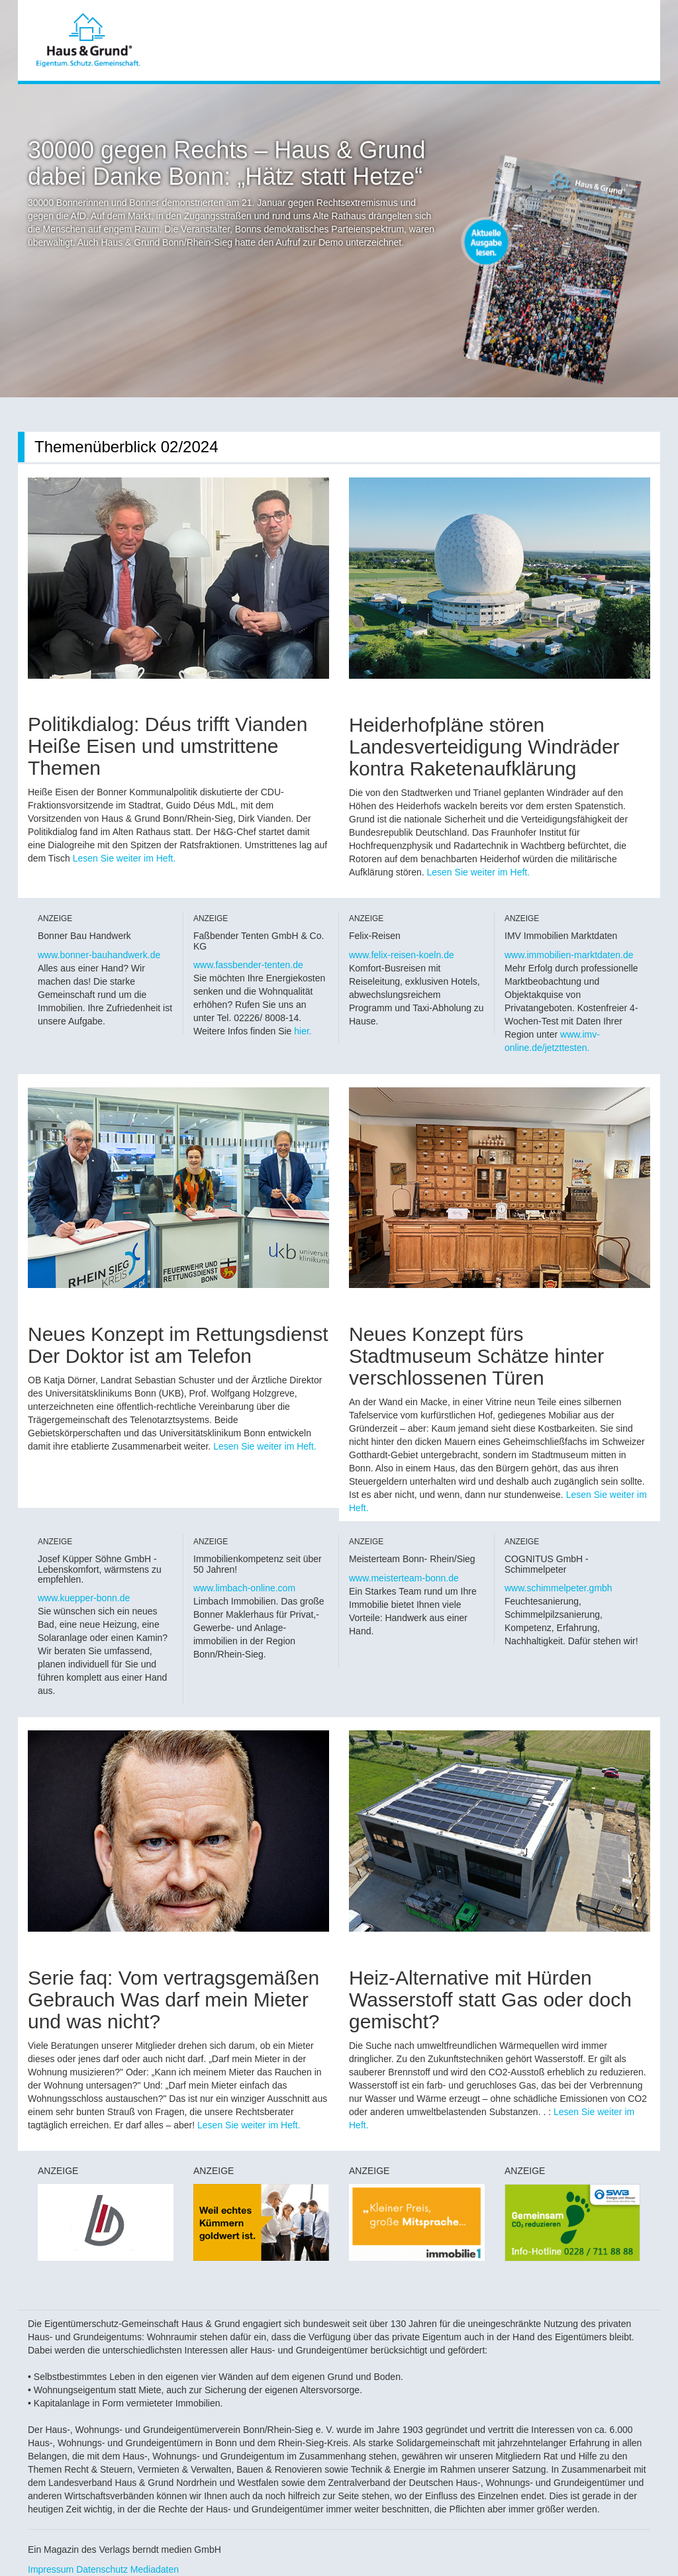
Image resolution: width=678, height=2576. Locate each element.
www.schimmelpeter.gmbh (558, 1588)
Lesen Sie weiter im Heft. (124, 858)
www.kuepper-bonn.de (84, 1598)
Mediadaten (154, 2569)
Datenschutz (102, 2569)
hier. (302, 1031)
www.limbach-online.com (244, 1588)
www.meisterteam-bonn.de (404, 1578)
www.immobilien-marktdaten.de (569, 955)
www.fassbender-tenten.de (248, 965)
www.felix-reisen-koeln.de (401, 955)
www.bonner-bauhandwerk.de (99, 955)
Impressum (50, 2569)
